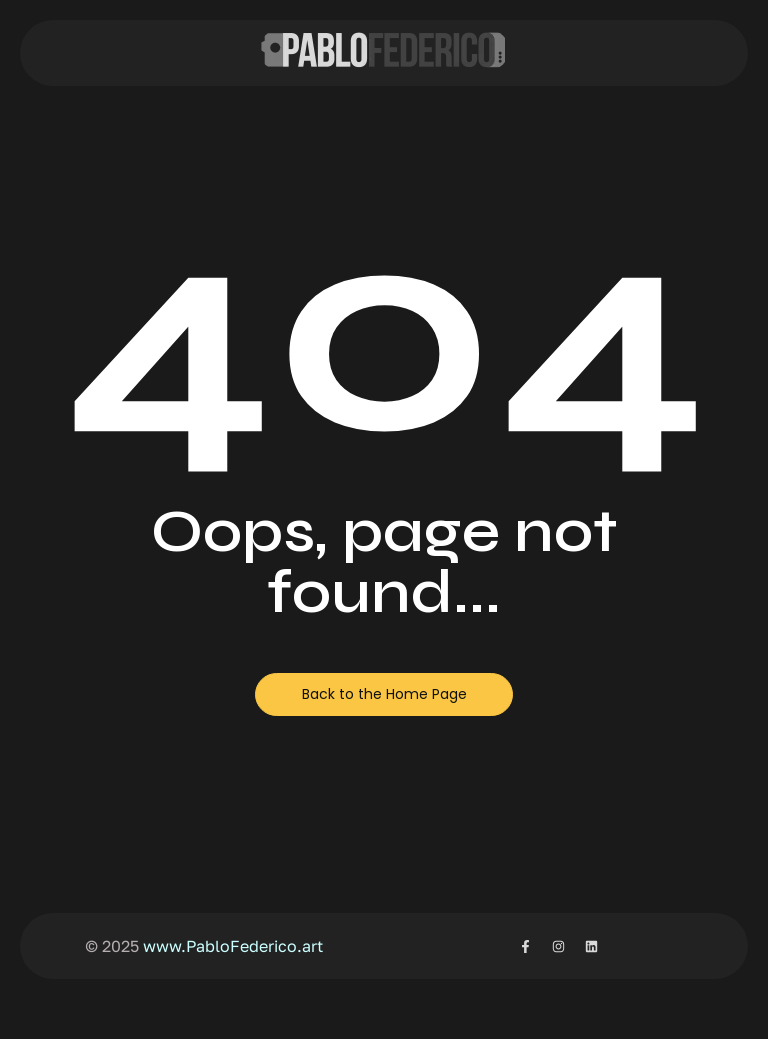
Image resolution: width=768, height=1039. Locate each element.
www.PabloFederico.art (233, 946)
